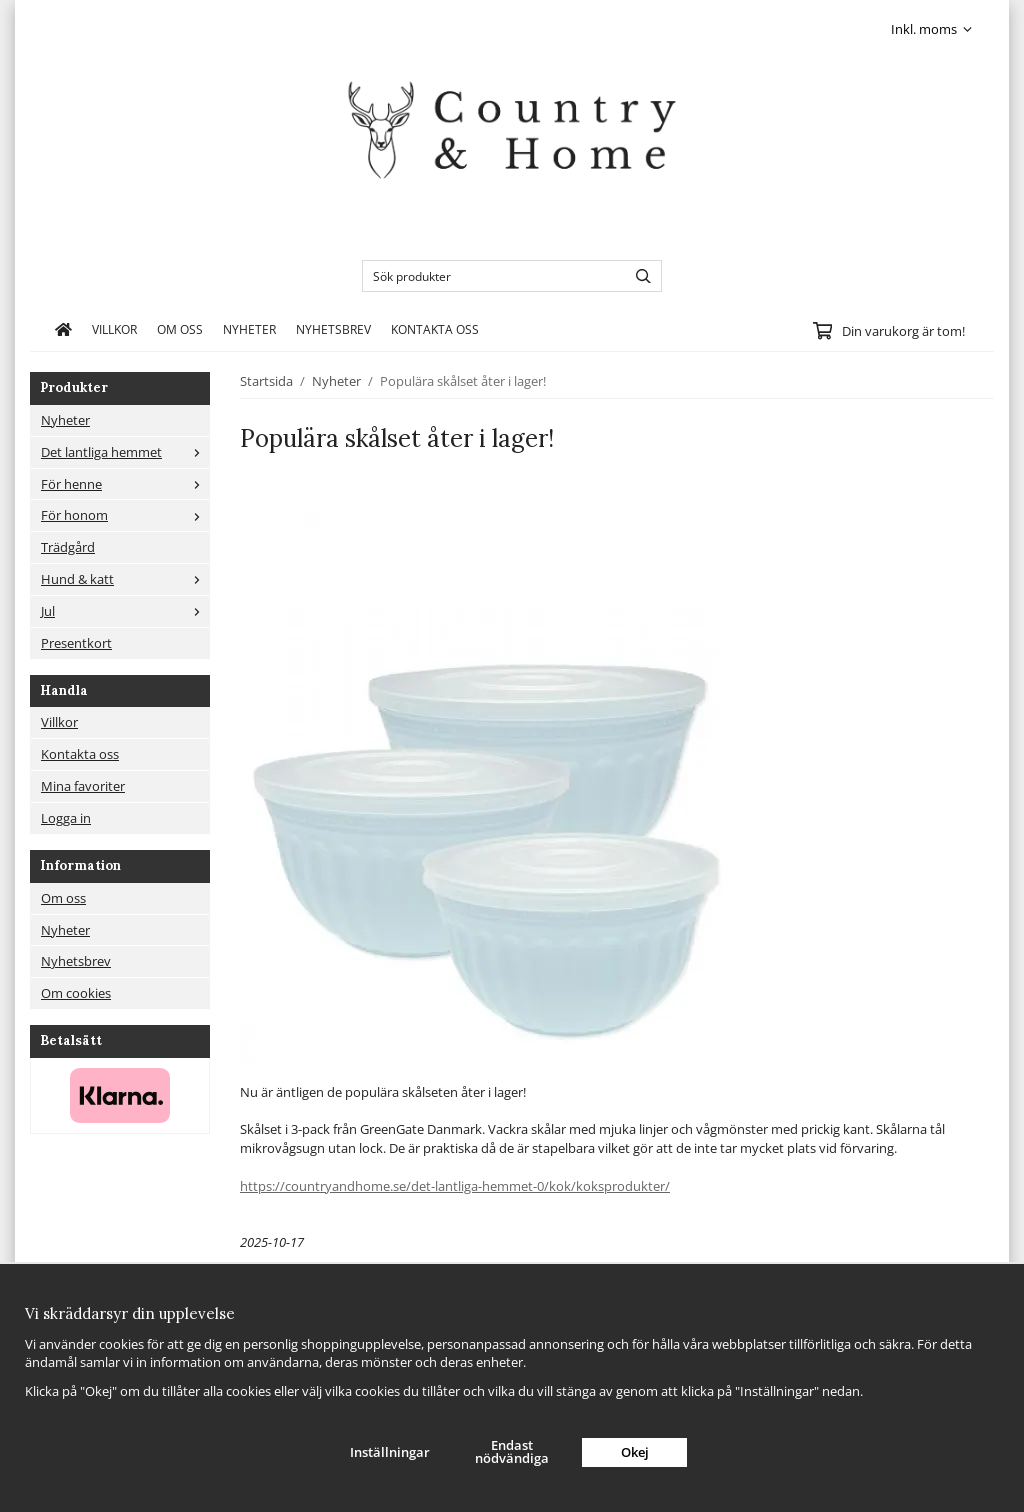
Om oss (180, 329)
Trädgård (68, 547)
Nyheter (249, 329)
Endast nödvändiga (512, 1451)
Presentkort (76, 643)
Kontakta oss (435, 329)
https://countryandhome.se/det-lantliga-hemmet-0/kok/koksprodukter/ (455, 1186)
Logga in (66, 818)
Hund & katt (125, 579)
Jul (125, 611)
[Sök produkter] (489, 276)
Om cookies (76, 993)
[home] (63, 329)
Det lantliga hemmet (125, 452)
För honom (125, 515)
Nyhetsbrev (333, 329)
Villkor (114, 329)
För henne (125, 484)
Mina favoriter (83, 786)
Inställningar (390, 1452)
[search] (638, 276)
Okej (635, 1452)
